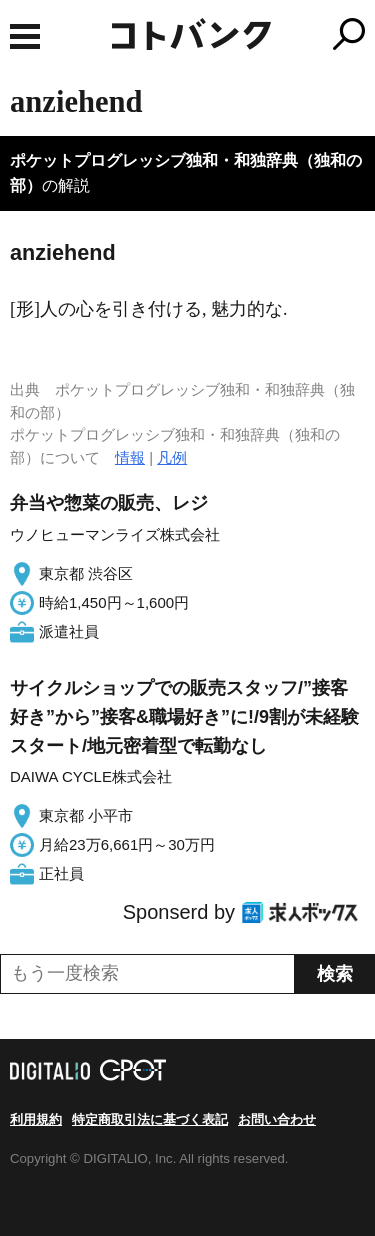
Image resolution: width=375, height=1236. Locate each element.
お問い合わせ (277, 1119)
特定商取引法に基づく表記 (150, 1119)
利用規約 (36, 1119)
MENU (25, 36)
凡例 (172, 457)
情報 (130, 457)
